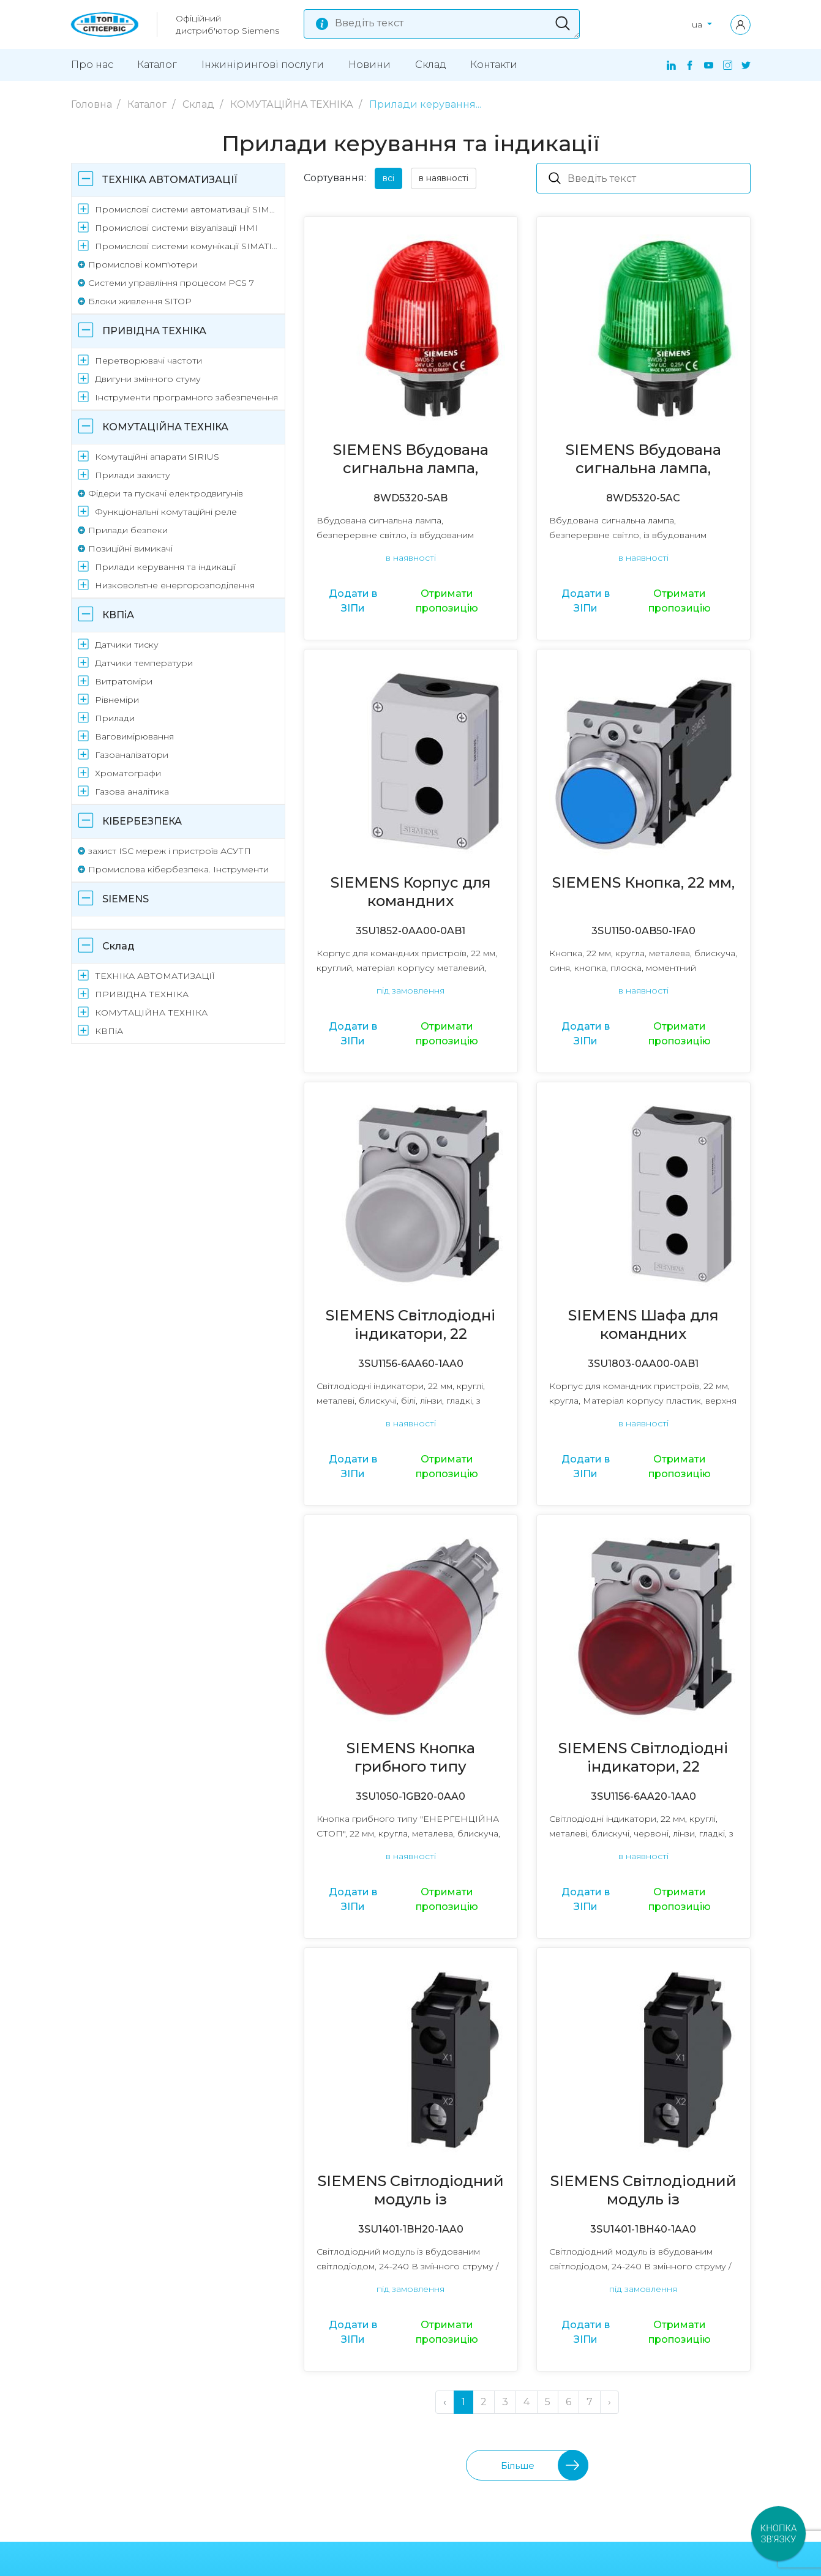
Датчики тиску (127, 644)
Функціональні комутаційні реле (166, 511)
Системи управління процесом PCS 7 (171, 282)
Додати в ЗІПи (353, 601)
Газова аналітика (132, 791)
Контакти (493, 64)
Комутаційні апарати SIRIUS (157, 456)
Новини (369, 64)
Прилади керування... (425, 104)
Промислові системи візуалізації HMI (176, 227)
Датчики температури (144, 662)
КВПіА (118, 615)
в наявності (443, 178)
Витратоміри (123, 681)
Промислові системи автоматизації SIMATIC (187, 209)
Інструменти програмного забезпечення (186, 397)
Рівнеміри (117, 699)
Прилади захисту (132, 475)
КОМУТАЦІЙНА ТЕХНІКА (293, 104)
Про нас (92, 64)
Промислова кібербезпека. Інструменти (178, 869)
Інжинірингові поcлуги (262, 64)
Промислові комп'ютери (143, 264)
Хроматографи (128, 773)
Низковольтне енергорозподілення (175, 585)
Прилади (115, 718)
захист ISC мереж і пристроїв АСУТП (169, 850)
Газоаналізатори (131, 754)
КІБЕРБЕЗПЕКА (142, 821)
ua (698, 24)
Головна (92, 104)
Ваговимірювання (134, 736)
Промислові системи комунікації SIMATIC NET (187, 246)
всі (388, 178)
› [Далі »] (609, 2402)
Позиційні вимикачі (130, 548)
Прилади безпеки (128, 530)
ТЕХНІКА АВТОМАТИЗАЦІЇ (170, 179)
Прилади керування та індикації (165, 566)
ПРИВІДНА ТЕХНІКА (154, 331)
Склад (430, 64)
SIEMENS (125, 899)
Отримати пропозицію (447, 601)
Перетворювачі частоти (148, 360)
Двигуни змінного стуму (148, 378)
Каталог (157, 64)
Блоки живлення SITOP (140, 301)
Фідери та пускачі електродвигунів (165, 493)
